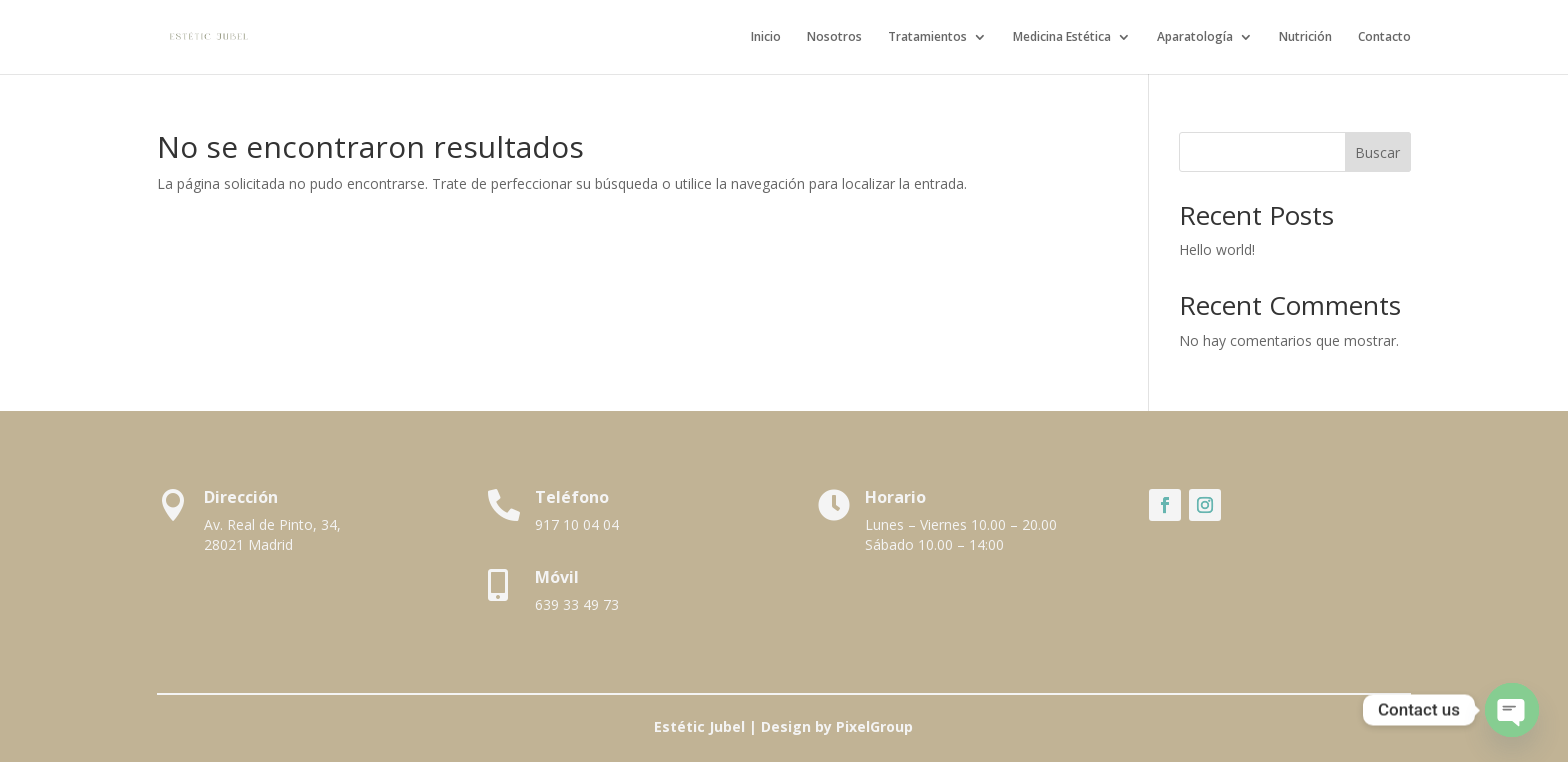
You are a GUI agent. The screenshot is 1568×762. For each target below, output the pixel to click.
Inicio (766, 37)
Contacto (1384, 37)
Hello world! (1217, 249)
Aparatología (1195, 37)
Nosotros (834, 37)
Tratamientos (927, 37)
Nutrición (1305, 37)
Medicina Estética (1062, 37)
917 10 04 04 (577, 524)
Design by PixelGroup (837, 726)
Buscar (1377, 152)
